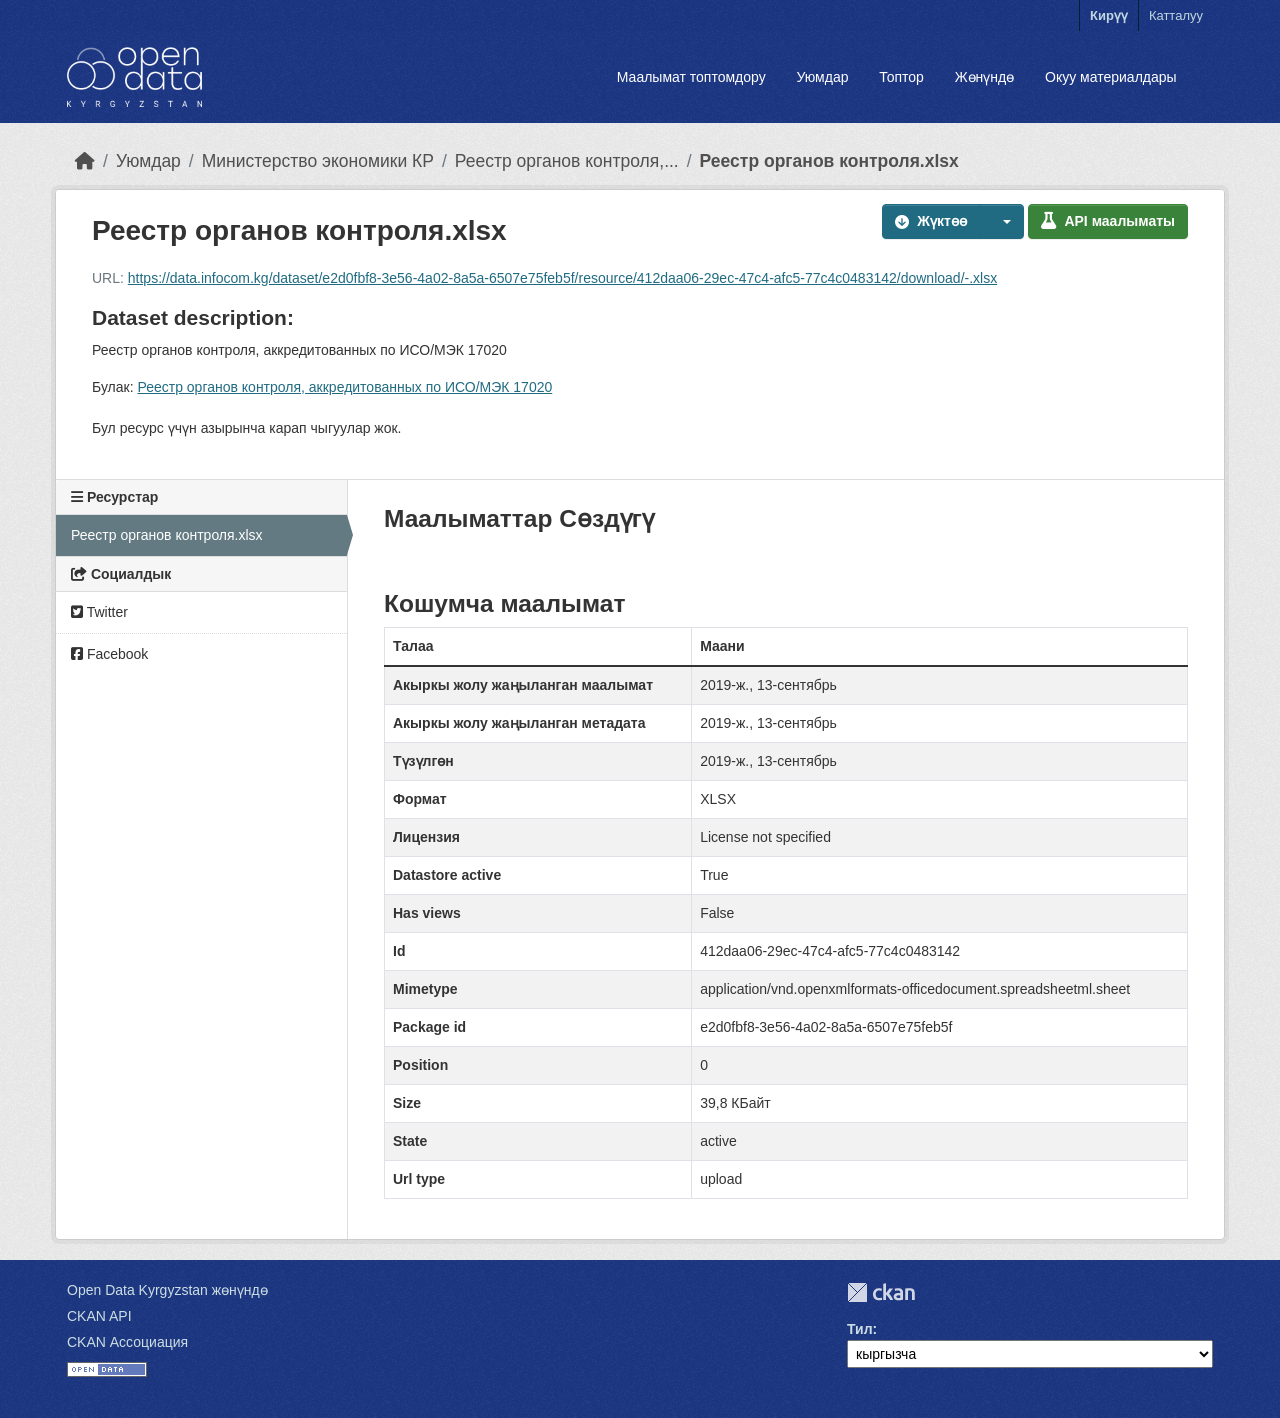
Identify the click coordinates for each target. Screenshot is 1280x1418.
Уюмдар (822, 77)
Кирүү (1109, 15)
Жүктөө (931, 221)
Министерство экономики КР (318, 161)
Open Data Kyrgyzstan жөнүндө (167, 1290)
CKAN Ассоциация (127, 1342)
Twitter (99, 612)
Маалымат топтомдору (691, 77)
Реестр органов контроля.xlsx (829, 161)
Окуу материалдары (1111, 77)
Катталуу (1176, 15)
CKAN (881, 1292)
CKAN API (99, 1316)
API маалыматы (1108, 221)
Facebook (109, 654)
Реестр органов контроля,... (567, 161)
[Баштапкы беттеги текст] (85, 161)
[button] (1002, 221)
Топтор (901, 77)
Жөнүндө (985, 77)
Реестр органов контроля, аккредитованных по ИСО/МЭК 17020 (344, 387)
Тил (860, 1329)
